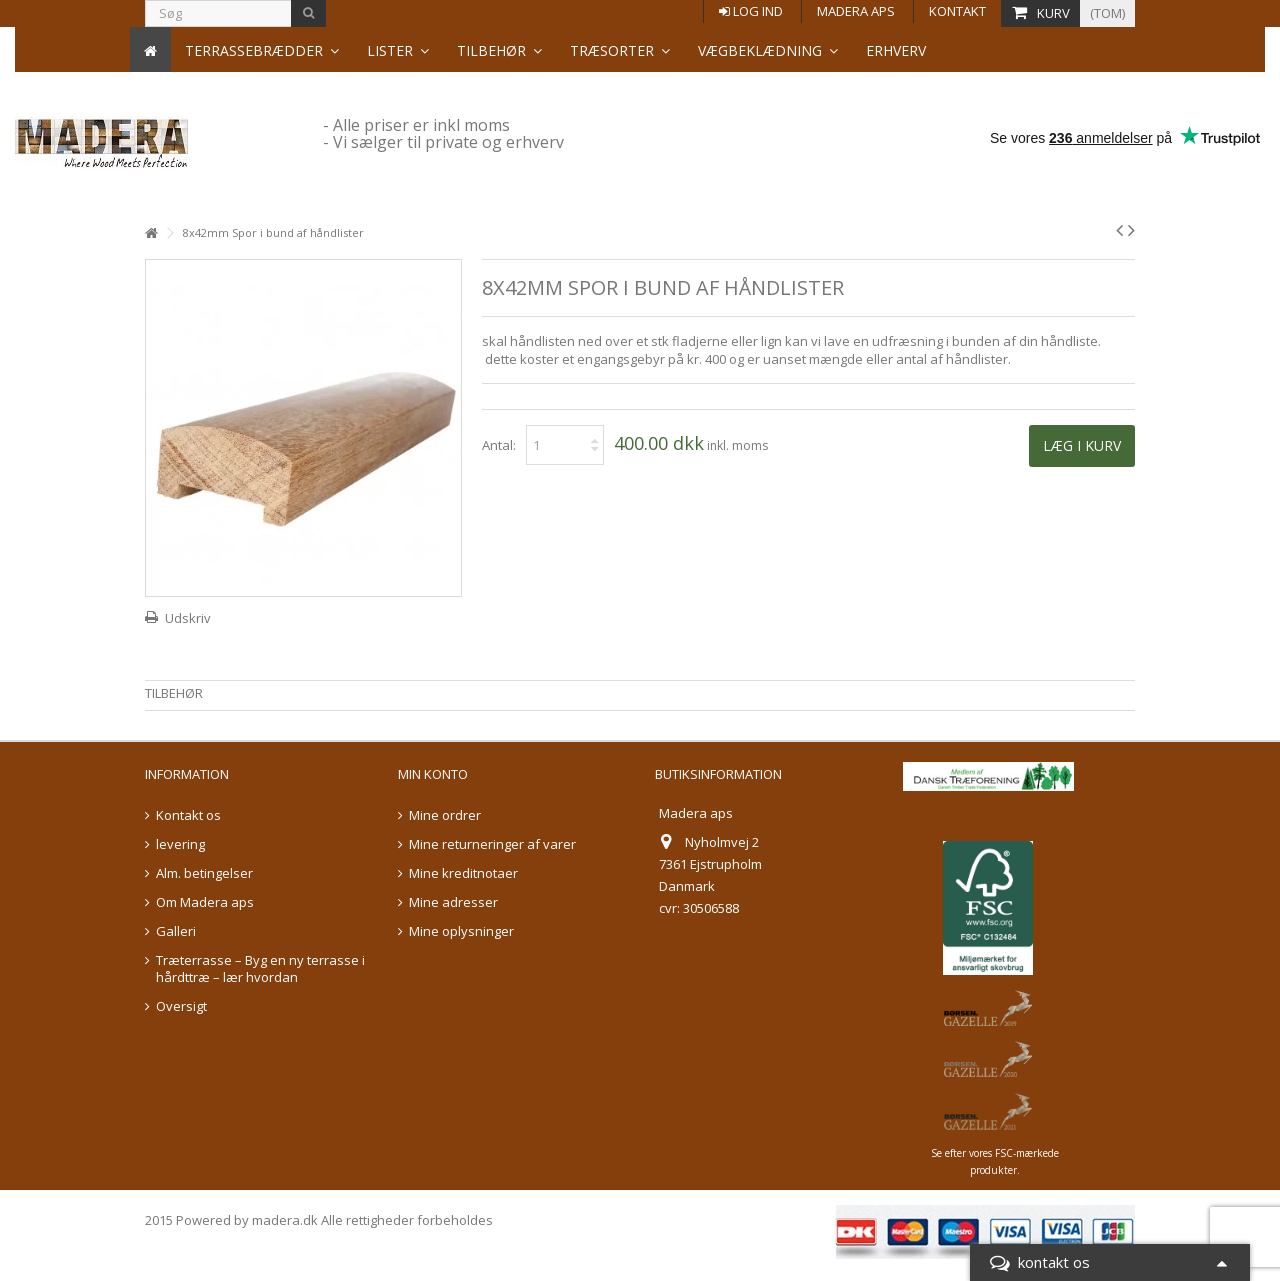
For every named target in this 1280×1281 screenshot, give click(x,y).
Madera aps (856, 11)
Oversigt (181, 1006)
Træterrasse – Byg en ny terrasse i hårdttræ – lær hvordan (260, 969)
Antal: (499, 445)
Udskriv (188, 618)
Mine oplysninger (461, 931)
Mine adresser (453, 902)
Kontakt (957, 11)
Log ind (751, 11)
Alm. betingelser (204, 873)
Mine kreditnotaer (463, 873)
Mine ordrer (445, 815)
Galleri (176, 931)
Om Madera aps (205, 902)
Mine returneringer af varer (492, 844)
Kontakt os (188, 815)
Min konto (433, 774)
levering (180, 844)
